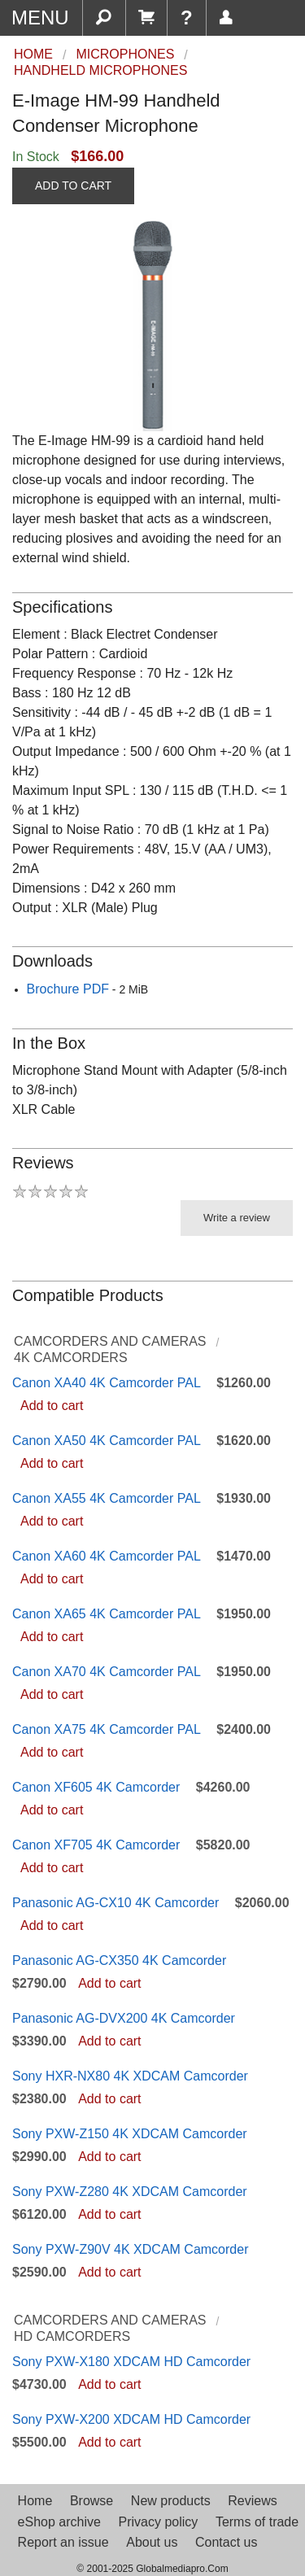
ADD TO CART (73, 185)
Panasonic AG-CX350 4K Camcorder (119, 1960)
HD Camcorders (72, 2336)
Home (35, 2501)
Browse (91, 2501)
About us (151, 2542)
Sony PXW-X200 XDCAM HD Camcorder (131, 2419)
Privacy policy (158, 2522)
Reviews (252, 2501)
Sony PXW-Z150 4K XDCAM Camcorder (129, 2134)
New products (171, 2501)
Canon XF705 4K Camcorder (96, 1845)
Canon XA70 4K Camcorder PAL (106, 1672)
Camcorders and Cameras (110, 1341)
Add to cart (51, 1405)
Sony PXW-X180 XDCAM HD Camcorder (131, 2362)
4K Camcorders (71, 1357)
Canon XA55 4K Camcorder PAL (106, 1498)
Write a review (236, 1218)
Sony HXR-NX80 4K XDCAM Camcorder (130, 2076)
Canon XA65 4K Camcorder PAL (106, 1614)
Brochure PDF (68, 989)
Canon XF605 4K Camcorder (96, 1787)
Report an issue (63, 2542)
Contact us (226, 2542)
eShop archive (59, 2522)
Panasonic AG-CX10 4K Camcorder (115, 1903)
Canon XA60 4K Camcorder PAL (106, 1556)
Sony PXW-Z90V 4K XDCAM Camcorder (130, 2249)
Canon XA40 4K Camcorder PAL (106, 1383)
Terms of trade (257, 2522)
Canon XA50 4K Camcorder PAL (106, 1440)
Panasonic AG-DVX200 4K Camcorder (123, 2018)
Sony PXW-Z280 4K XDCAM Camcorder (129, 2191)
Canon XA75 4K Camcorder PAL (106, 1729)
